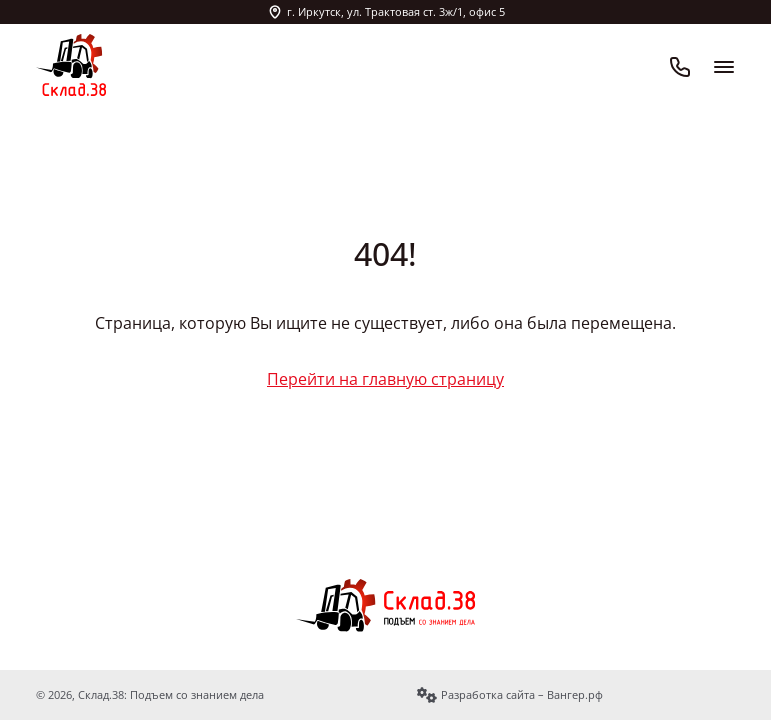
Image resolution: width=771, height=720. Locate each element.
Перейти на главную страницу (385, 379)
